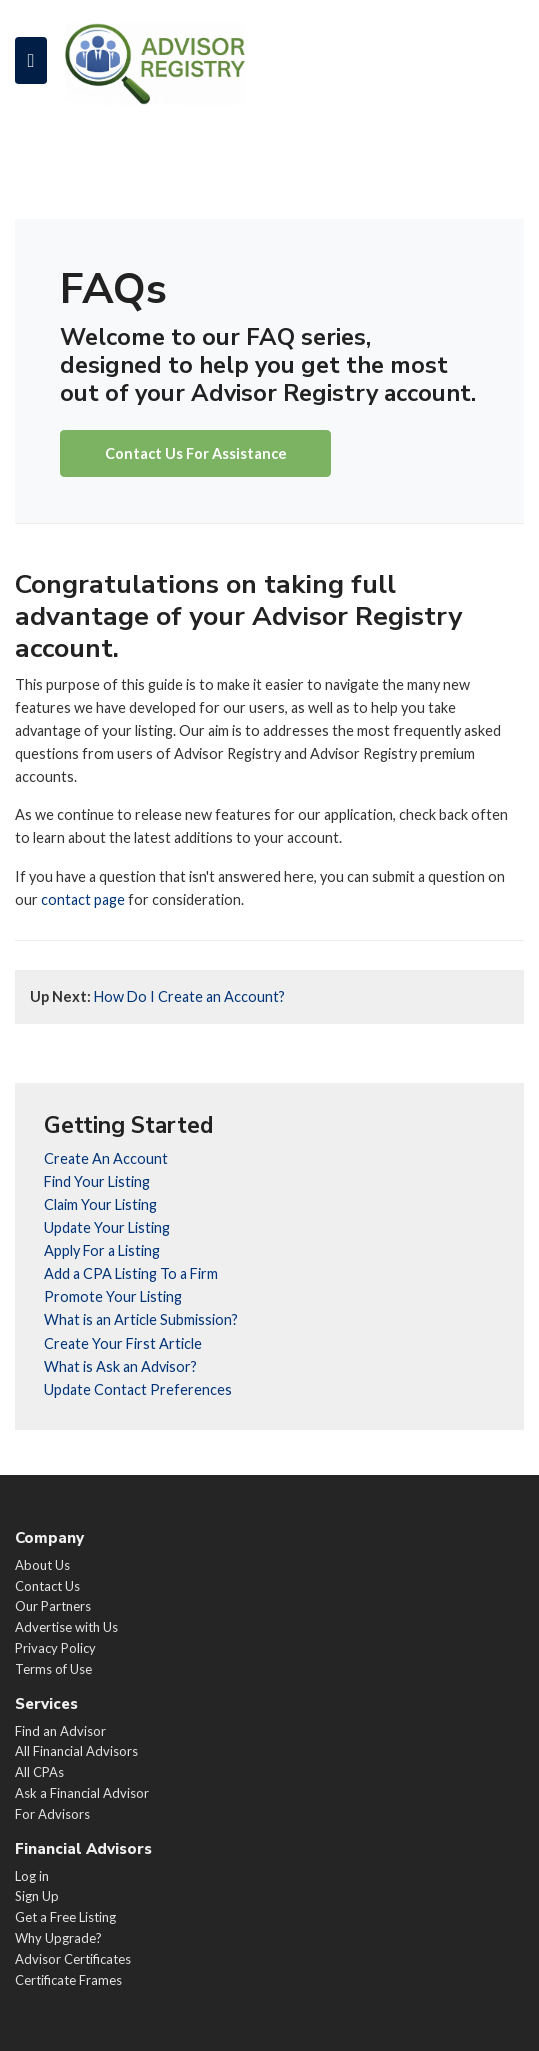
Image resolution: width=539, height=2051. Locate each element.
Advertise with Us (66, 1627)
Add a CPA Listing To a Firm (131, 1273)
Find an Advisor (60, 1731)
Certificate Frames (68, 1980)
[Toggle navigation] (31, 60)
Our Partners (53, 1606)
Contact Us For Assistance (196, 453)
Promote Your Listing (113, 1296)
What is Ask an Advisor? (120, 1366)
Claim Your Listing (100, 1204)
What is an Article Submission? (141, 1319)
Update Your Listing (107, 1227)
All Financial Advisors (76, 1751)
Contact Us (47, 1586)
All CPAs (39, 1772)
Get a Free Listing (65, 1917)
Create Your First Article (123, 1343)
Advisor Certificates (73, 1959)
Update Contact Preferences (138, 1389)
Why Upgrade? (58, 1938)
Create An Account (106, 1158)
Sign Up (37, 1896)
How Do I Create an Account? (157, 996)
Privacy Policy (55, 1648)
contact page (83, 899)
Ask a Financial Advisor (82, 1793)
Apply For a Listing (102, 1250)
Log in (32, 1876)
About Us (42, 1565)
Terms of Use (53, 1669)
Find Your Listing (97, 1181)
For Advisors (52, 1814)
